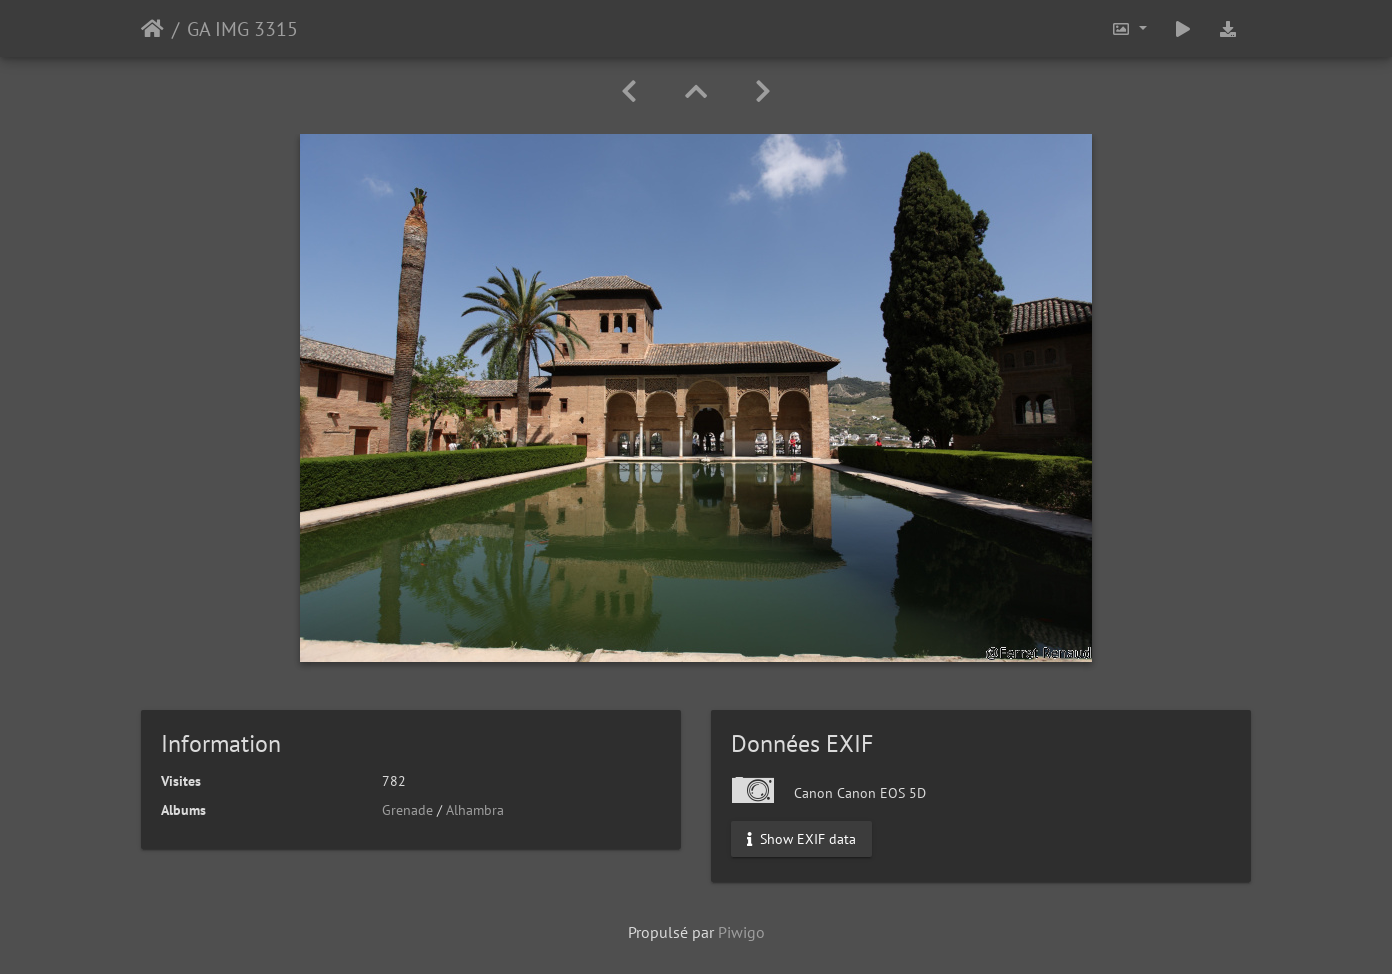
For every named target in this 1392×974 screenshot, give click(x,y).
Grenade (407, 810)
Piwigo (741, 932)
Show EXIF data (801, 839)
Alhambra (475, 810)
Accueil (152, 29)
